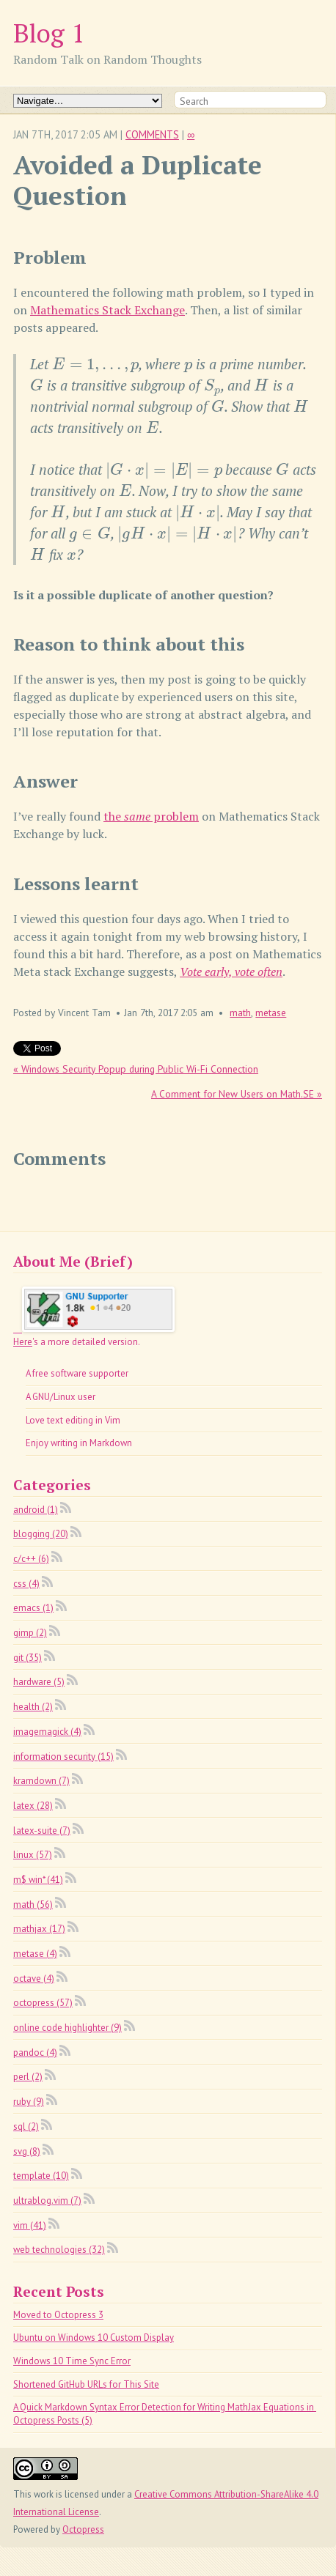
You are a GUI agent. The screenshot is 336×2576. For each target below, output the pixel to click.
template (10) (41, 2175)
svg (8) (26, 2151)
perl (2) (28, 2076)
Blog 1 (49, 32)
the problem (151, 816)
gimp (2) (30, 1632)
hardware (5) (39, 1682)
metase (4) (35, 1953)
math (240, 1012)
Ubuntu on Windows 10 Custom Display (93, 2337)
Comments (152, 134)
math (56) (33, 1904)
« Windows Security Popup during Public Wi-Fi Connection (135, 1069)
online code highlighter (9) (67, 2027)
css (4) (26, 1583)
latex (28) (33, 1805)
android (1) (35, 1509)
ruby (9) (28, 2101)
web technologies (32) (59, 2249)
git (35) (27, 1657)
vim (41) (29, 2225)
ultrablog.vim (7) (47, 2200)
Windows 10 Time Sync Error (72, 2361)
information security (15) (63, 1756)
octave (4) (33, 1978)
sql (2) (26, 2126)
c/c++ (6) (31, 1558)
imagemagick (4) (47, 1731)
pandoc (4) (35, 2052)
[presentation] (95, 364)
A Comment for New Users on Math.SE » (236, 1093)
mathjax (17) (39, 1928)
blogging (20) (40, 1534)
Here (22, 1342)
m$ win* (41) (38, 1879)
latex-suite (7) (41, 1830)
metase (270, 1012)
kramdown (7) (41, 1780)
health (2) (33, 1706)
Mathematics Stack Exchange (107, 310)
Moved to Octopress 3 (58, 2315)
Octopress (83, 2529)
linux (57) (32, 1854)
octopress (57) (43, 2002)
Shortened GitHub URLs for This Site (86, 2384)
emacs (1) (33, 1608)
